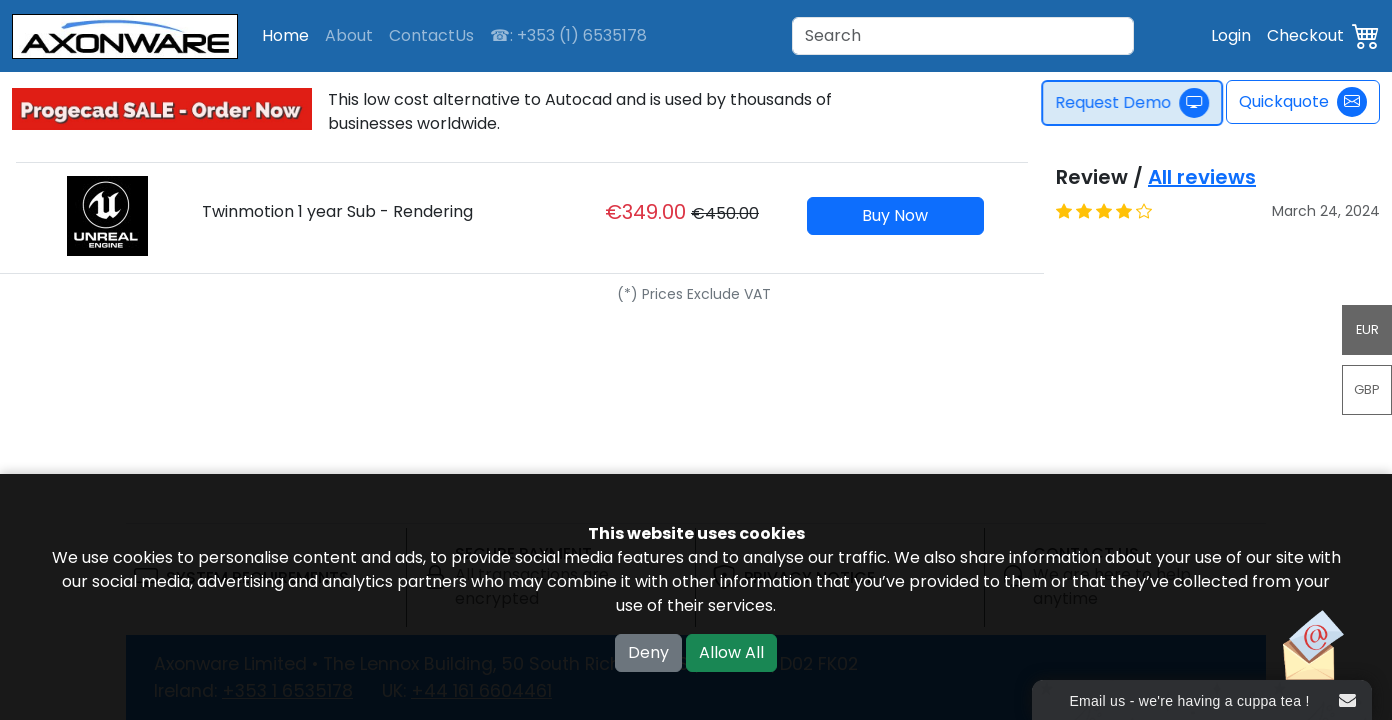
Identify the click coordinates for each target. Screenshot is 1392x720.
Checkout (1305, 35)
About (349, 35)
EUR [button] (1367, 329)
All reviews (1202, 177)
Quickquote (1303, 102)
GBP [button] (1367, 389)
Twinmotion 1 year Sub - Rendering (337, 211)
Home (285, 35)
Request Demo (1140, 103)
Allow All (731, 652)
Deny (648, 652)
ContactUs (431, 35)
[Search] (963, 36)
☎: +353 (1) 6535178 (568, 35)
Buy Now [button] (895, 215)
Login (1231, 35)
